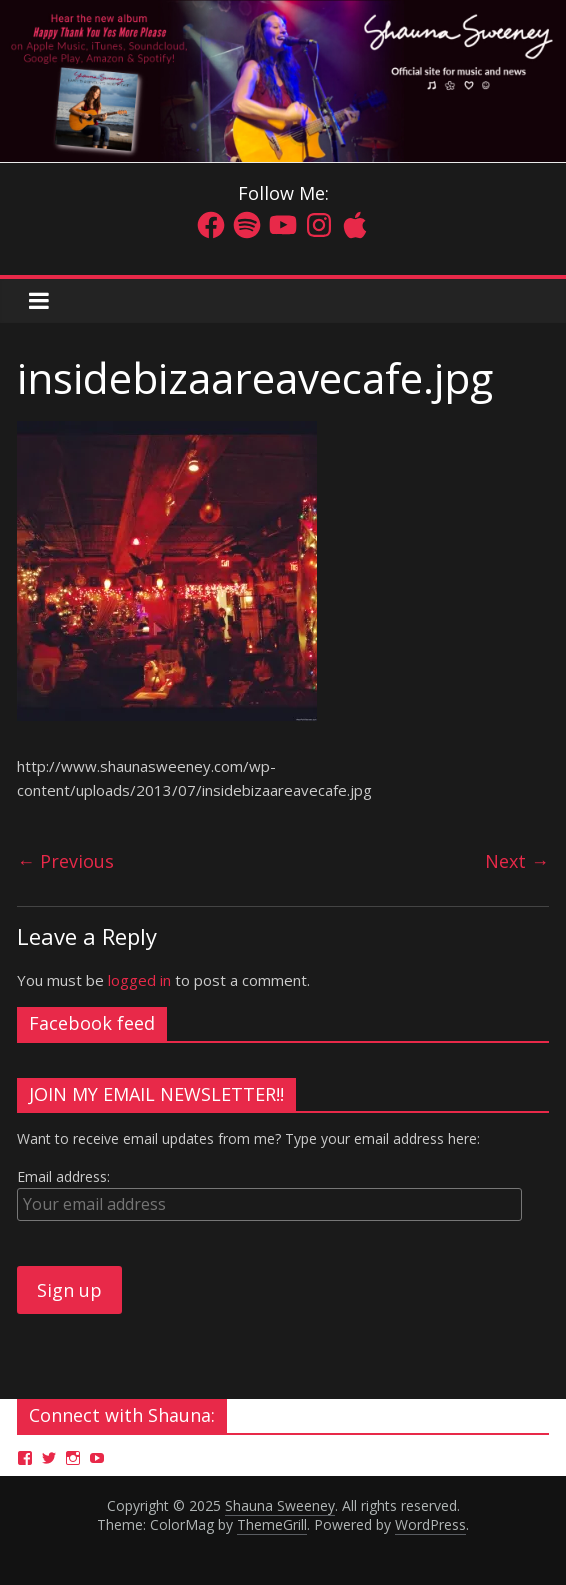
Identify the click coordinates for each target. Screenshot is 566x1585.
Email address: (63, 1176)
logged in (139, 980)
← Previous (65, 861)
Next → (517, 861)
